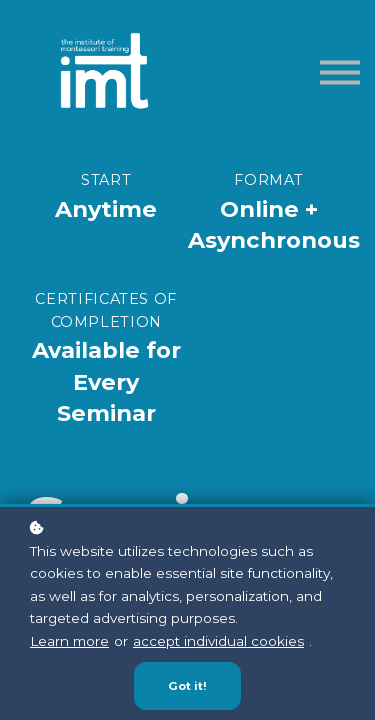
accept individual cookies (218, 641)
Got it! (187, 686)
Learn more (69, 641)
